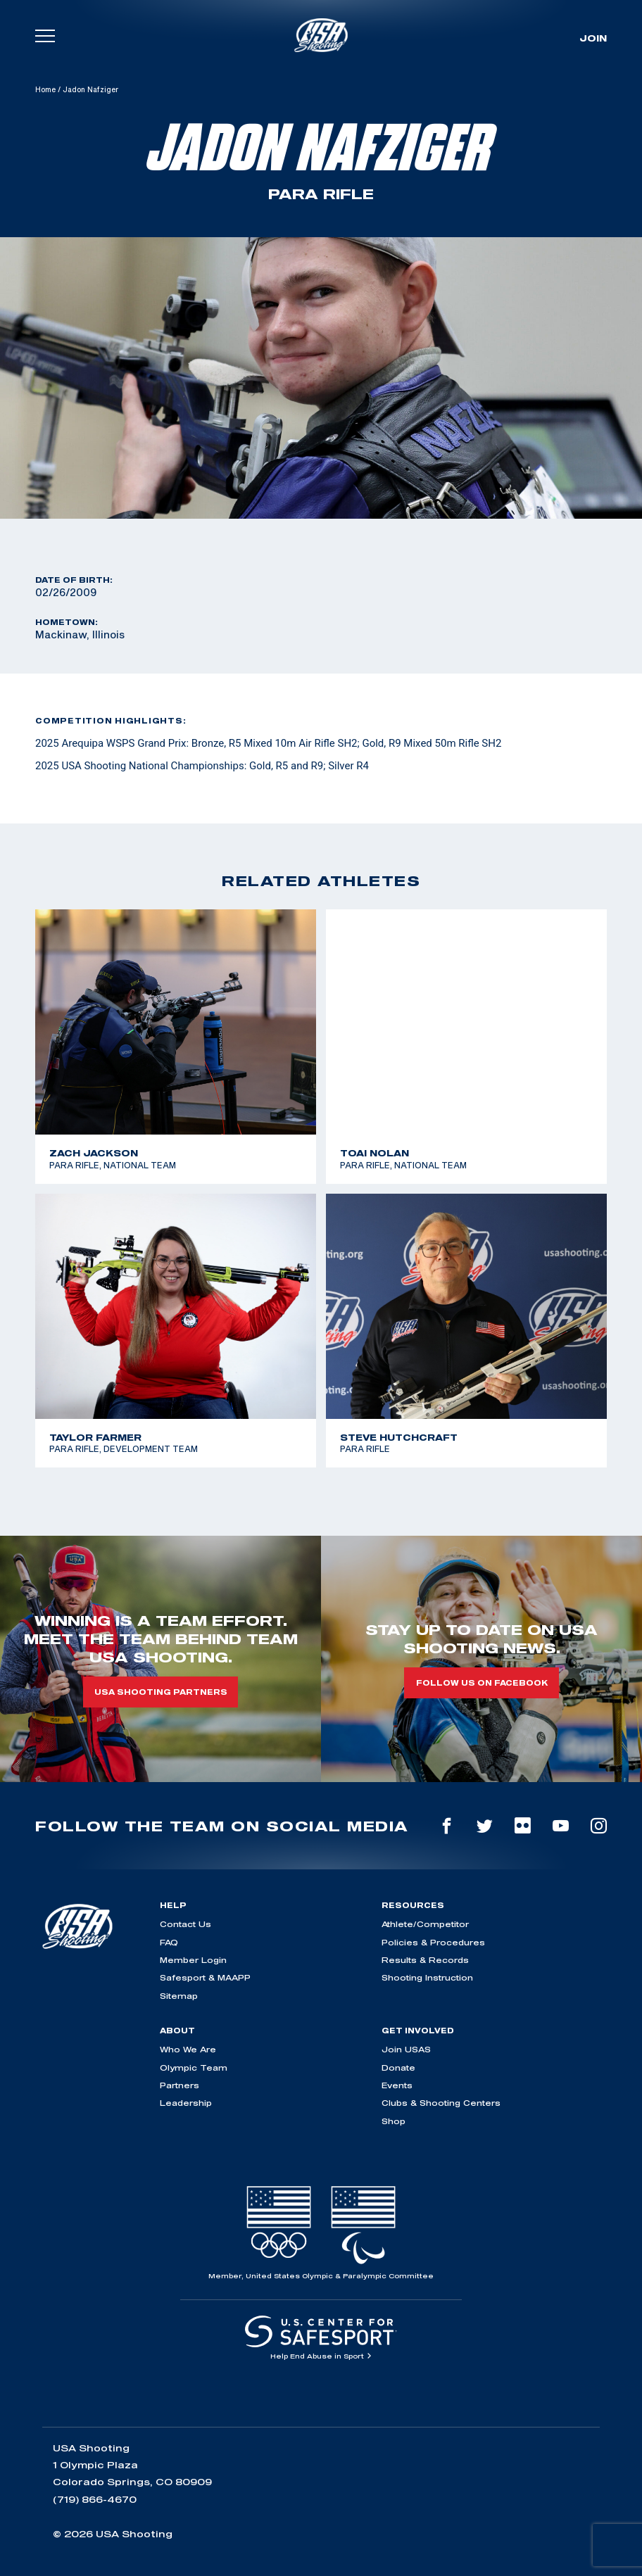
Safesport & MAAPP (205, 1977)
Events (397, 2085)
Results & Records (425, 1959)
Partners (179, 2085)
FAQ (169, 1942)
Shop (393, 2121)
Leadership (186, 2102)
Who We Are (188, 2049)
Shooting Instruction (427, 1977)
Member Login (193, 1959)
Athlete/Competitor (425, 1923)
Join (593, 38)
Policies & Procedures (433, 1942)
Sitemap (179, 1995)
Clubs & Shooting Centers (441, 2102)
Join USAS (406, 2049)
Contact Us (185, 1923)
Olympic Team (193, 2067)
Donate (398, 2067)
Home (45, 89)
